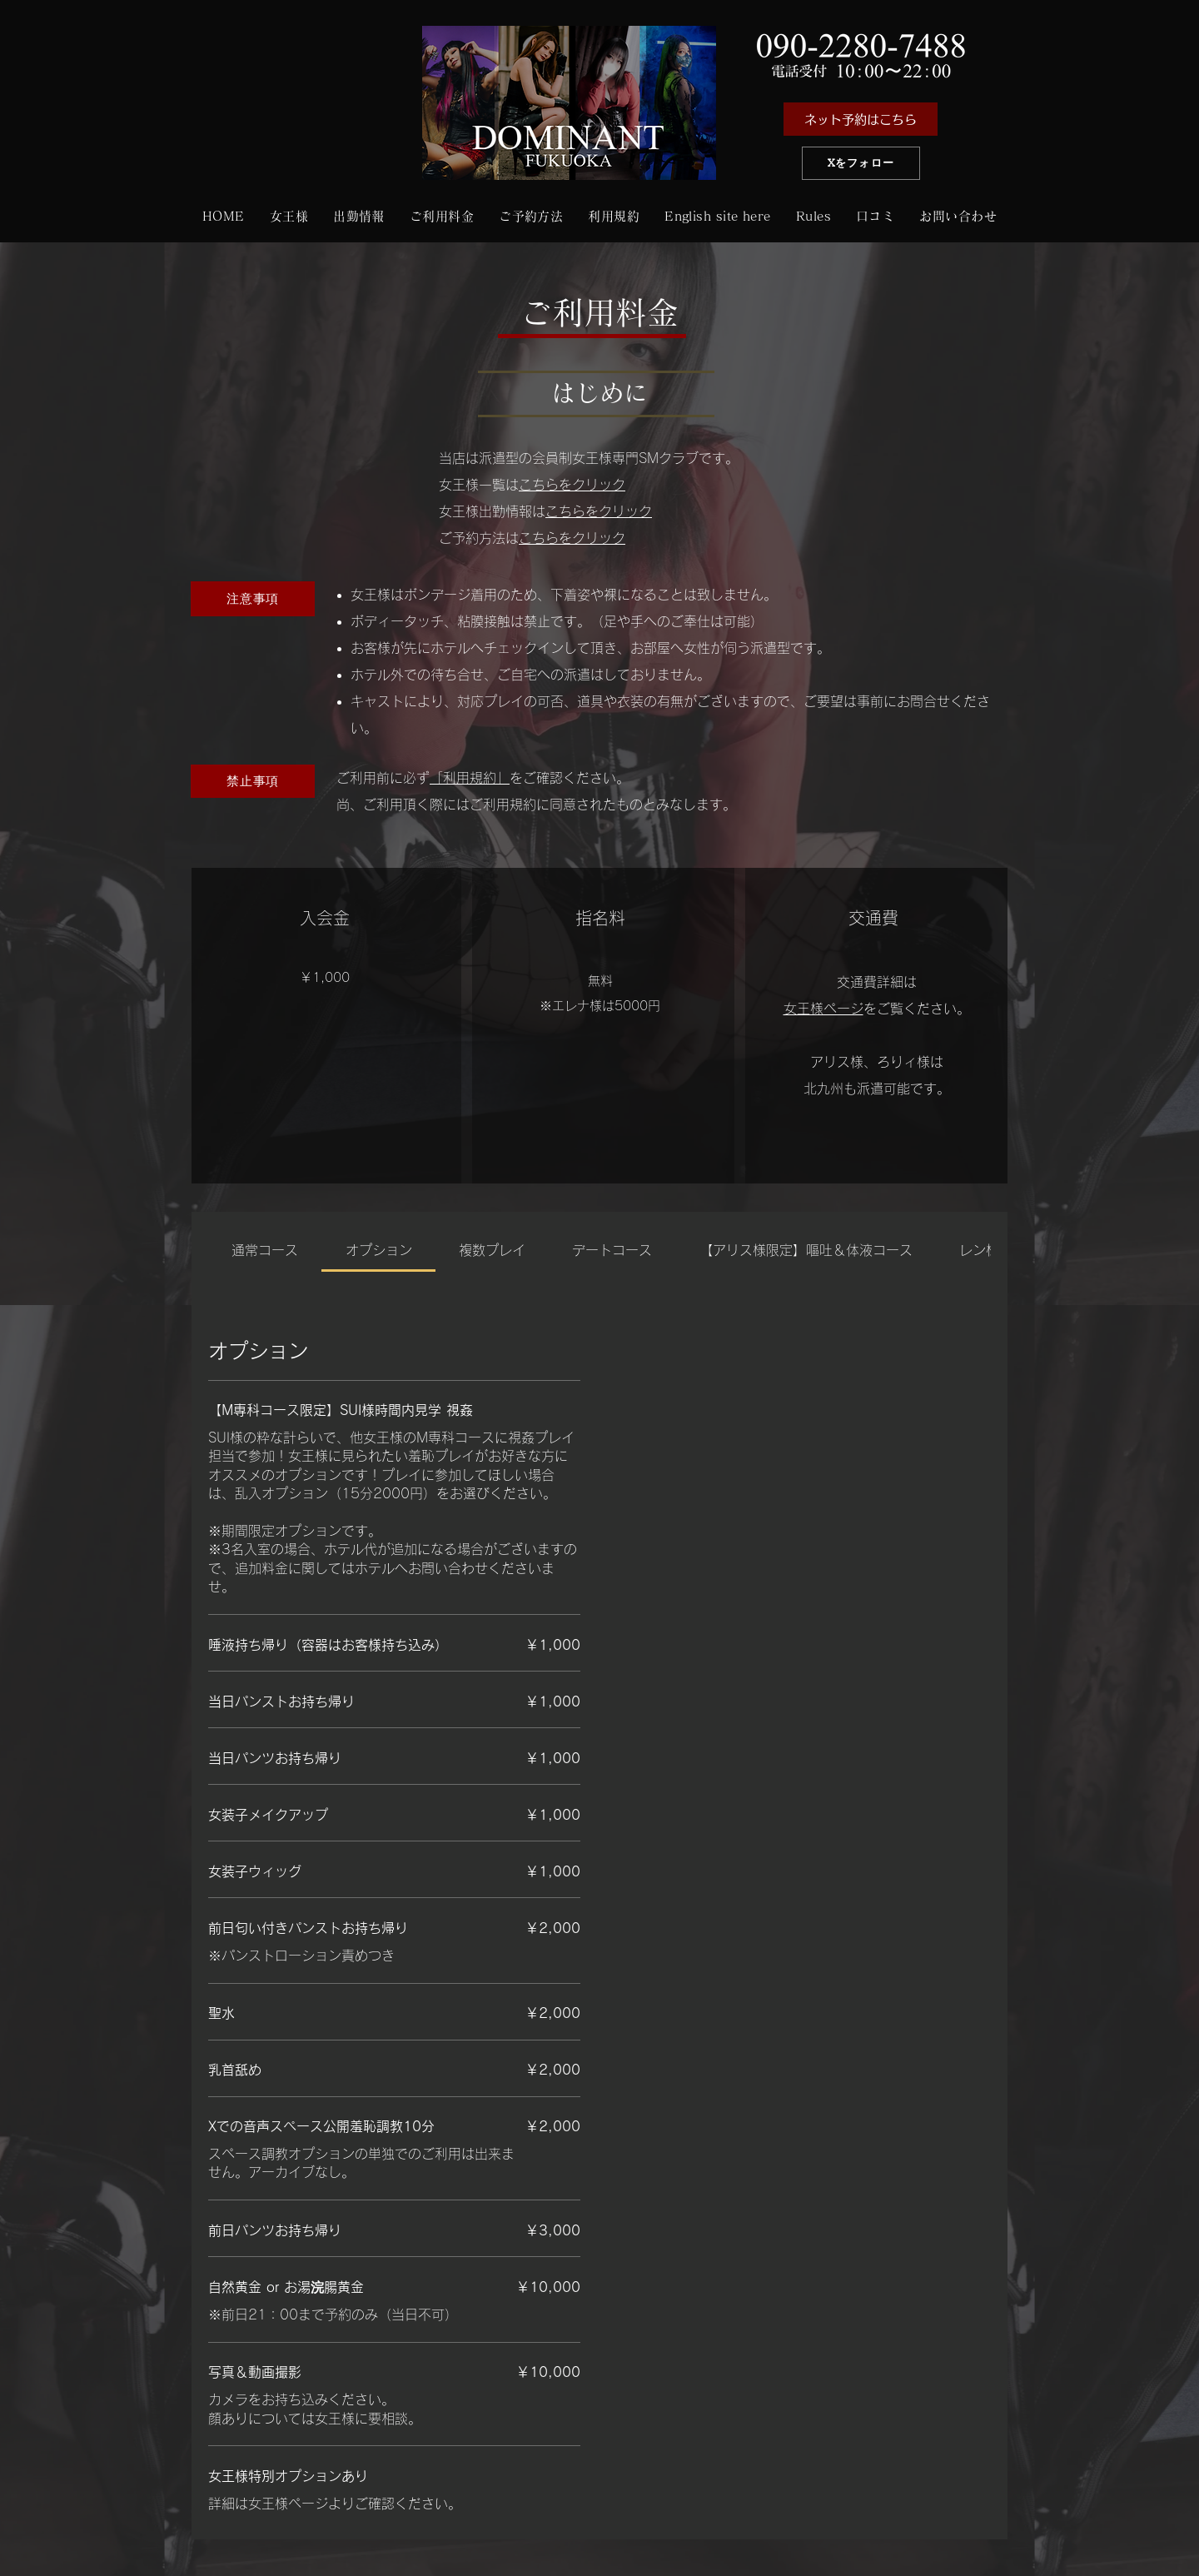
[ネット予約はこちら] (861, 119)
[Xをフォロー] (861, 163)
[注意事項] (253, 598)
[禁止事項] (253, 781)
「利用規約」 (470, 778)
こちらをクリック (572, 484)
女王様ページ (823, 1008)
